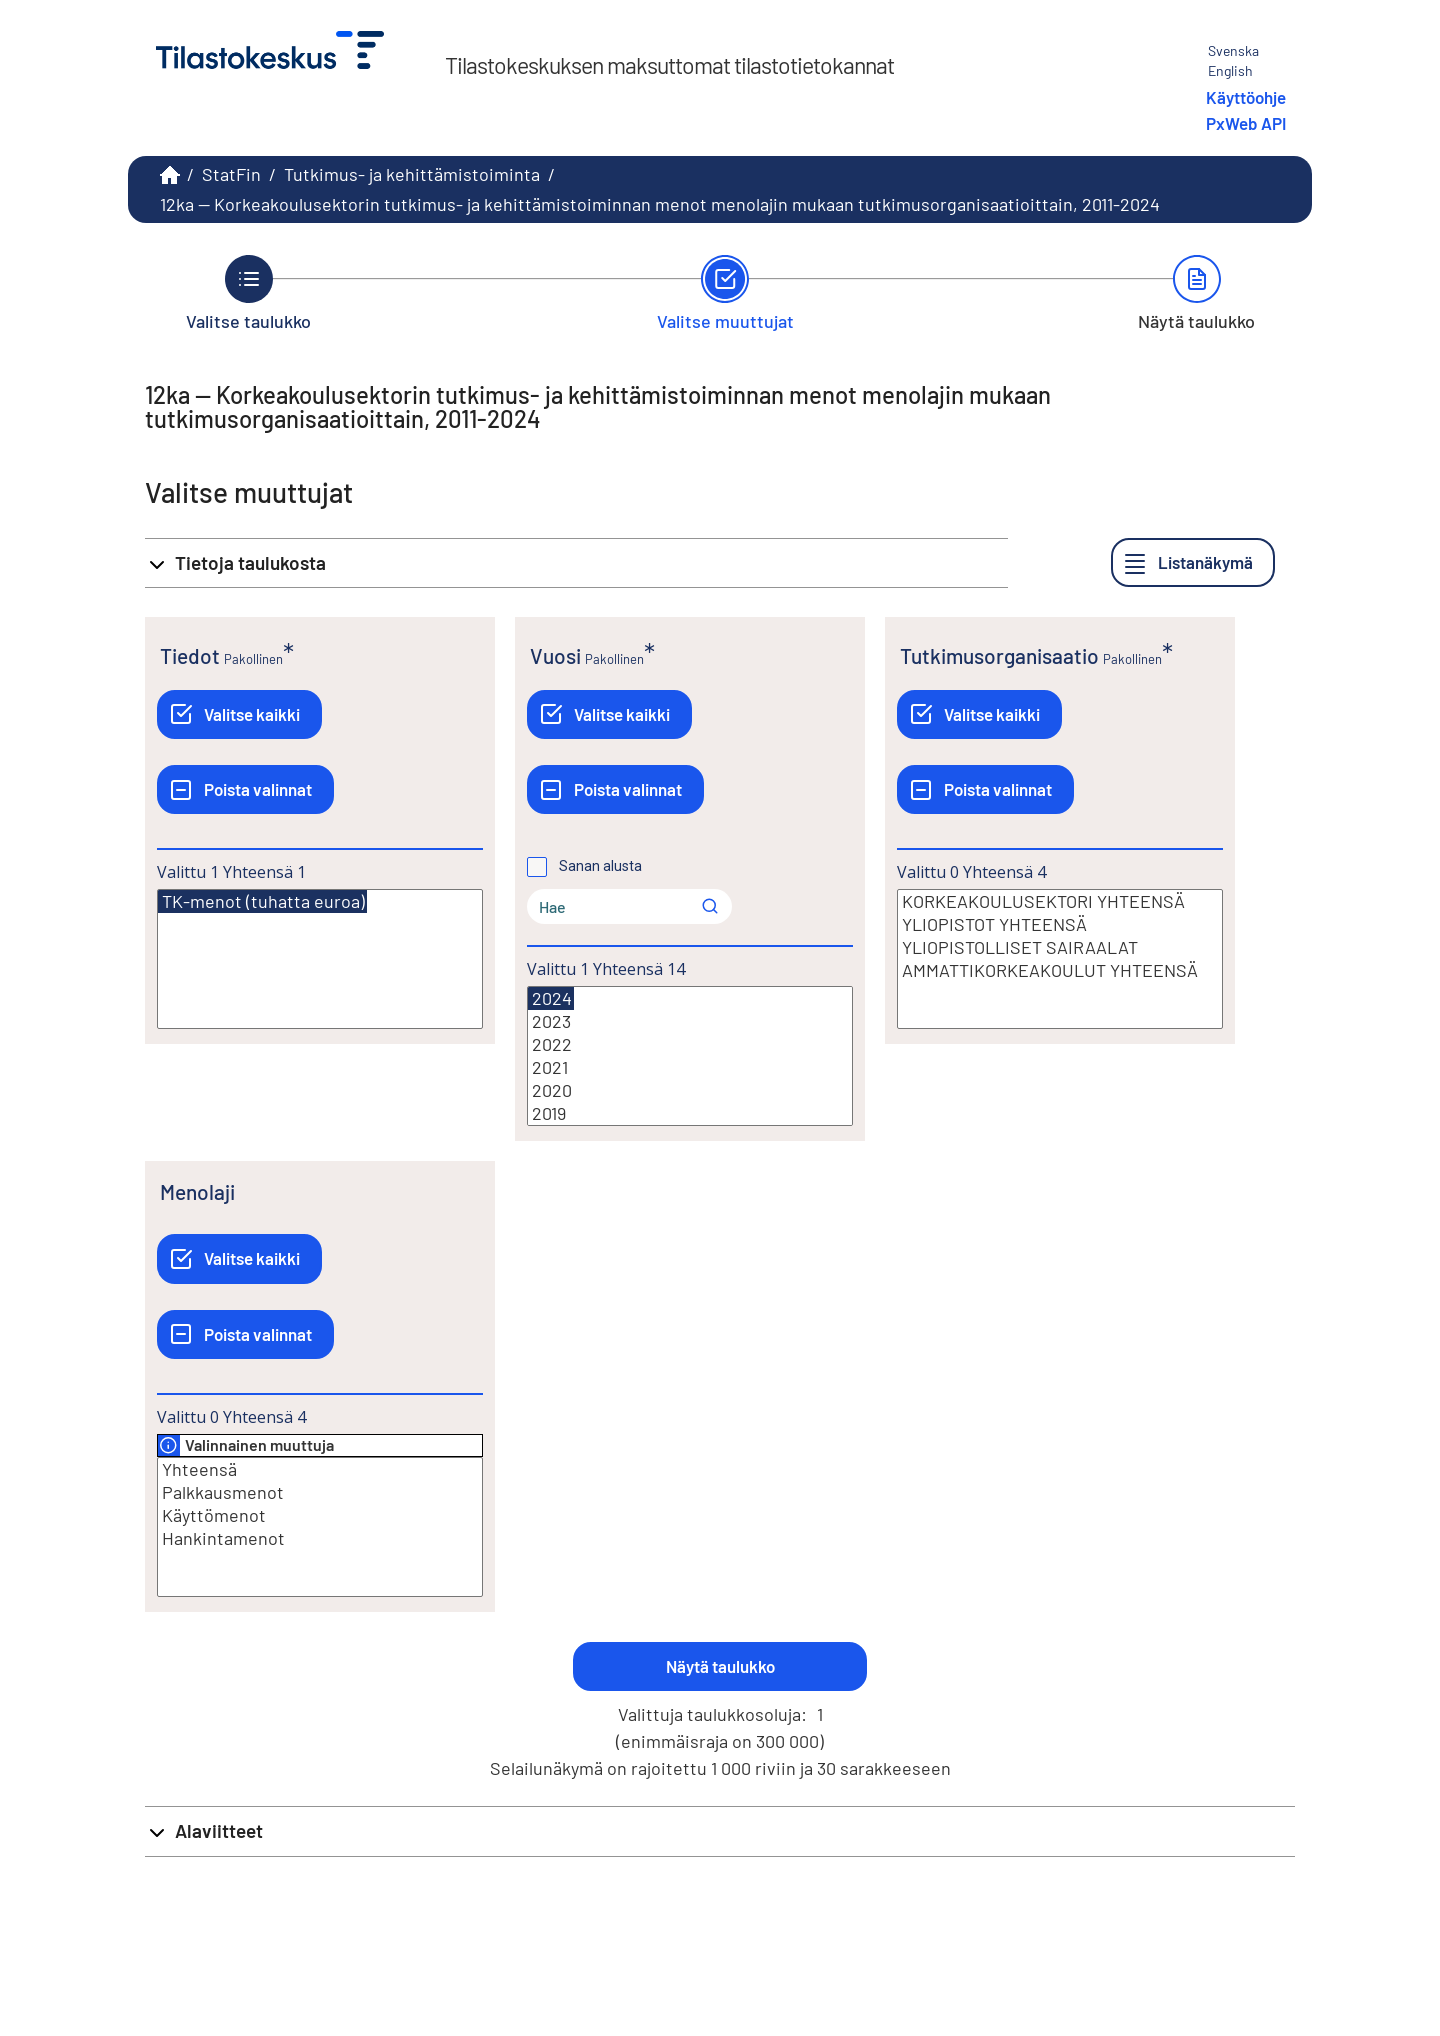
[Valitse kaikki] (239, 714)
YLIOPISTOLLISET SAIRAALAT (1060, 947)
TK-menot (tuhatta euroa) (262, 901)
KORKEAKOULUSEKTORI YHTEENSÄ (1060, 901)
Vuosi (555, 655)
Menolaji (197, 1191)
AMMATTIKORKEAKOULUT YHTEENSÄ (1060, 970)
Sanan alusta (600, 866)
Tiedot (190, 655)
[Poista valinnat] (245, 789)
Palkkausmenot (320, 1492)
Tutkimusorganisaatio (999, 655)
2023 (690, 1021)
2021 (690, 1067)
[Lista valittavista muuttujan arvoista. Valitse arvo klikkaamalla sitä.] (320, 959)
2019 (690, 1113)
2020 (690, 1090)
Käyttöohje (1246, 97)
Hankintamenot (320, 1538)
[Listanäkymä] (1193, 562)
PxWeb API (1246, 123)
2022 (690, 1044)
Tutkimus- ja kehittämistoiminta (412, 174)
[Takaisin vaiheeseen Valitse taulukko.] (248, 293)
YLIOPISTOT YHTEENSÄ (1060, 924)
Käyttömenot (320, 1515)
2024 (551, 998)
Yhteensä (320, 1469)
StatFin (231, 174)
